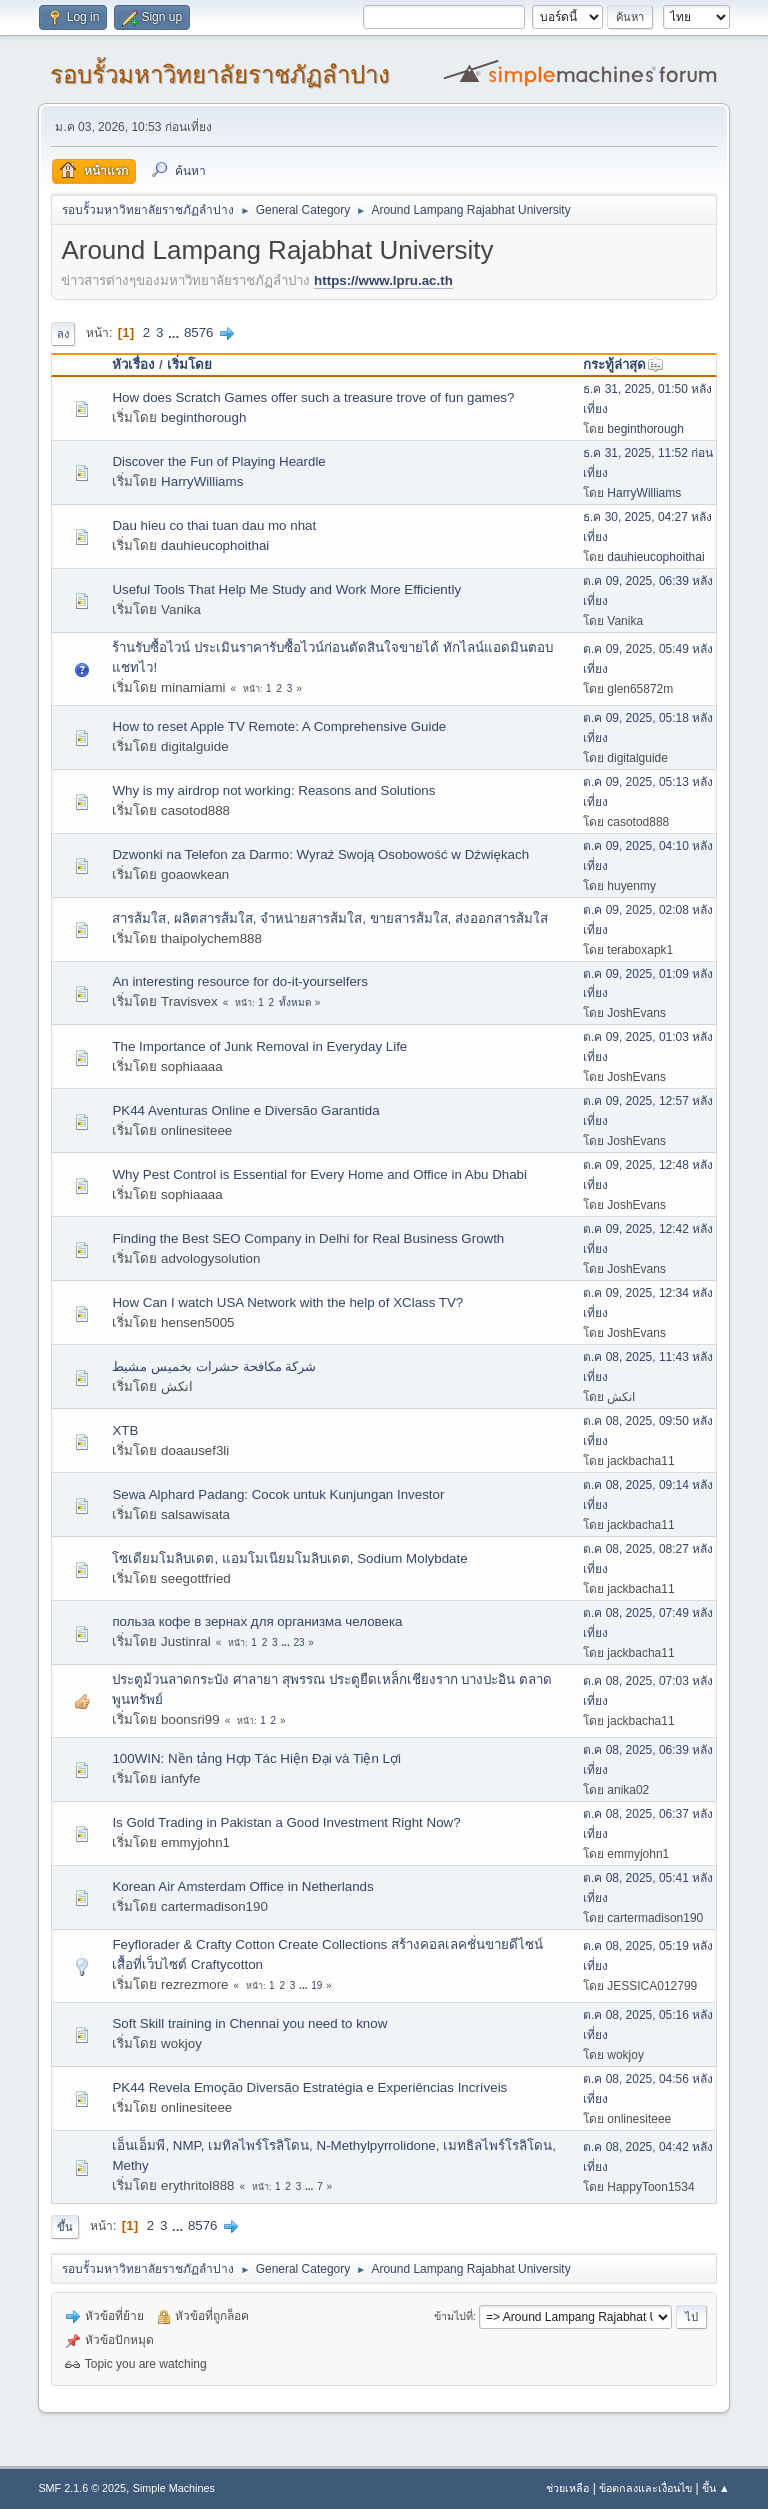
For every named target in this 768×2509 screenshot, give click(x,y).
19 (316, 1985)
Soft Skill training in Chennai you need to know (249, 2023)
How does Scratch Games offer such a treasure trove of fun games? (313, 397)
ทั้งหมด (295, 1002)
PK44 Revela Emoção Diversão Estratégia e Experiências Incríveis (309, 2087)
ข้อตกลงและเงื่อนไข (645, 2488)
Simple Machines (174, 2488)
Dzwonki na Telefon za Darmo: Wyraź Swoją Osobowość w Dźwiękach (320, 854)
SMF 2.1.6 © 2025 (82, 2488)
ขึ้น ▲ (716, 2488)
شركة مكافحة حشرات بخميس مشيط (214, 1366)
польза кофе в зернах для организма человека (257, 1621)
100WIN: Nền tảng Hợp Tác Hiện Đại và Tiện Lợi (256, 1758)
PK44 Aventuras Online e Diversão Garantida (245, 1110)
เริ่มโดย (189, 364)
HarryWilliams (202, 481)
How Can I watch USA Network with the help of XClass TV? (287, 1302)
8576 (199, 332)
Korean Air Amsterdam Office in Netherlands (242, 1886)
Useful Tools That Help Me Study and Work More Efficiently (286, 589)
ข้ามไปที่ (453, 2316)
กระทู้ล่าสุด (623, 364)
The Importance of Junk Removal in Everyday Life (259, 1046)
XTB (125, 1430)
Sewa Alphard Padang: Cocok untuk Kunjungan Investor (278, 1494)
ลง (63, 334)
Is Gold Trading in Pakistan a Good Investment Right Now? (286, 1822)
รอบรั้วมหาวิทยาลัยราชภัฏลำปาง (220, 74)
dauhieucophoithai (215, 545)
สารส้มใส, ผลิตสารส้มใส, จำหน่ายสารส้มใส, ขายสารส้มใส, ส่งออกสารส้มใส (330, 918)
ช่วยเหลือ (567, 2488)
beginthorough (203, 417)
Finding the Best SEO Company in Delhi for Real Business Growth (308, 1238)
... (175, 332)
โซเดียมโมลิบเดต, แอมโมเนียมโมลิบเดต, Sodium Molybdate (289, 1558)
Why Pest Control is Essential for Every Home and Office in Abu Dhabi (319, 1174)
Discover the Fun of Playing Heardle (218, 461)
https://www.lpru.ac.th (383, 280)
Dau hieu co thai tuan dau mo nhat (214, 525)
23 (298, 1642)
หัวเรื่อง (133, 364)
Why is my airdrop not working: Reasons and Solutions (273, 790)
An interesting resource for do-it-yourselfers (240, 981)
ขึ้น (65, 2227)
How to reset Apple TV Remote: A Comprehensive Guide (279, 726)
